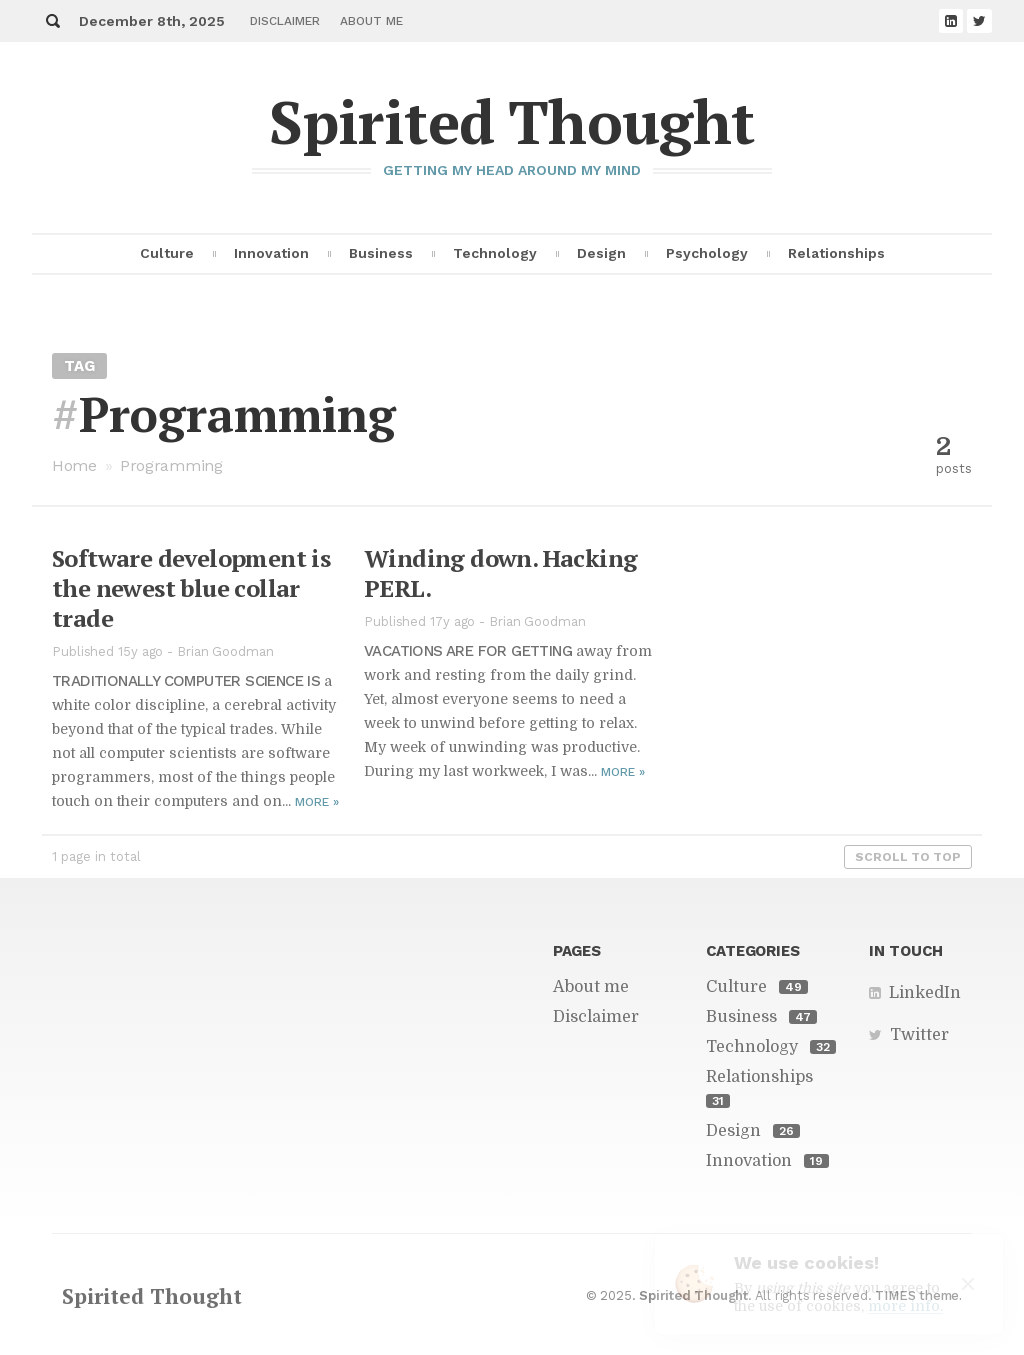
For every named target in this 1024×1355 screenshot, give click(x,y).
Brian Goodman (225, 651)
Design (601, 253)
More (317, 802)
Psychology (707, 253)
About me (371, 21)
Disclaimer (285, 21)
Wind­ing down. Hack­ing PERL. (500, 573)
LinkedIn (925, 993)
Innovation (271, 253)
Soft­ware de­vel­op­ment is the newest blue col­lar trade (191, 588)
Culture (167, 253)
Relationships (836, 253)
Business (381, 253)
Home (74, 465)
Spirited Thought (511, 121)
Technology (495, 253)
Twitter (919, 1035)
